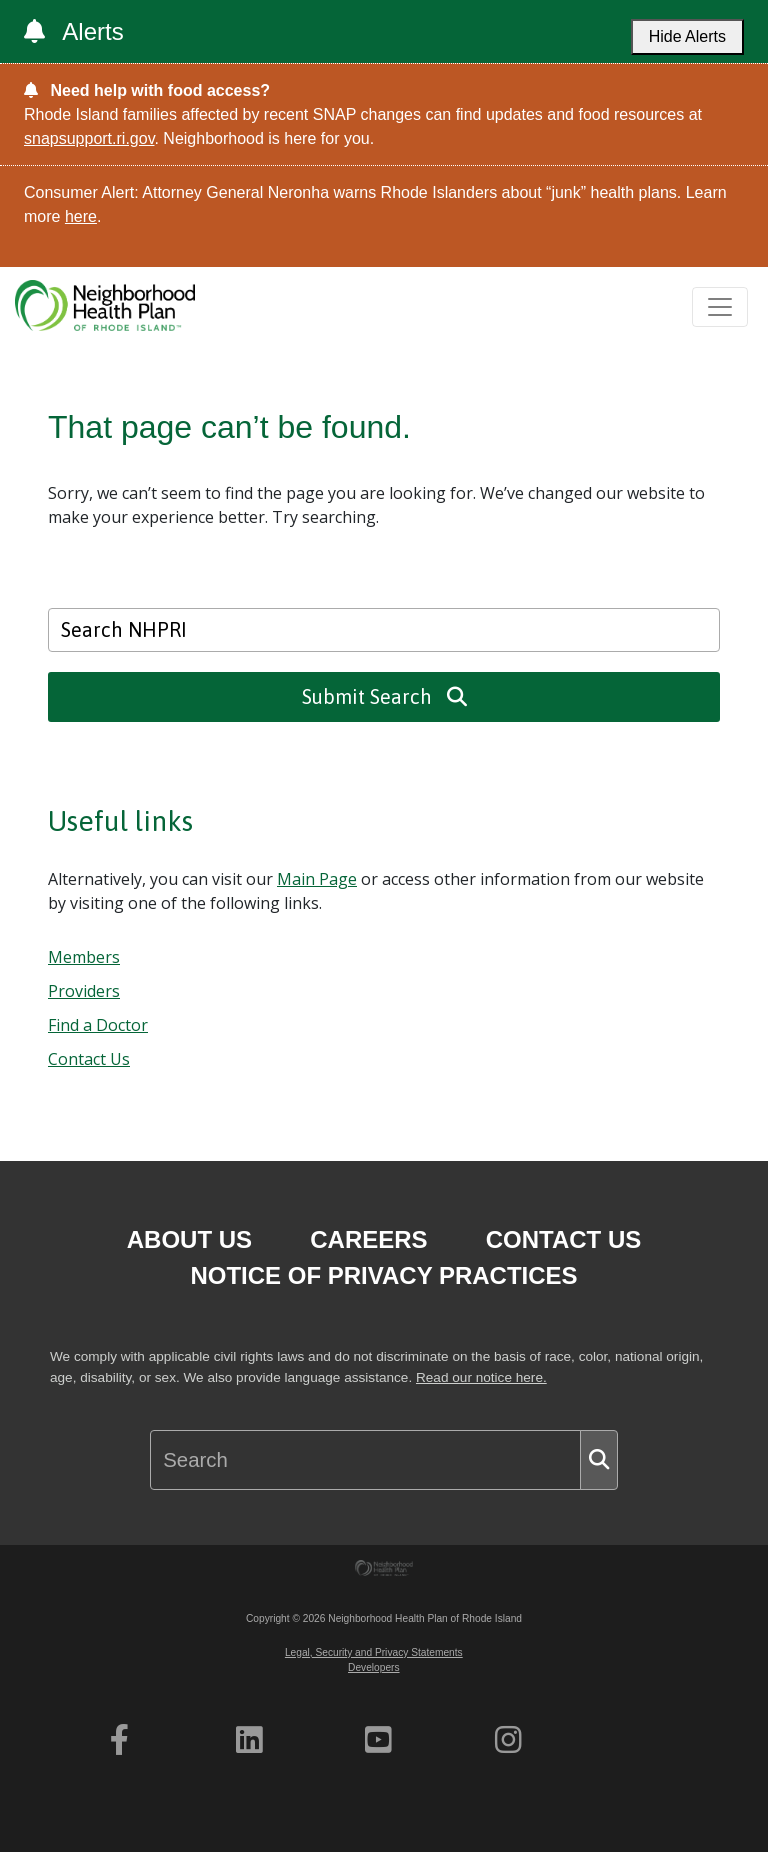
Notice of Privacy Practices (383, 1275)
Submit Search (384, 696)
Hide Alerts (687, 36)
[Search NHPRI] (384, 630)
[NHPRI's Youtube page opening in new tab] (378, 1740)
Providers (84, 991)
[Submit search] (599, 1460)
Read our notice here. (481, 1377)
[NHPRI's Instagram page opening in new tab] (508, 1740)
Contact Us (89, 1059)
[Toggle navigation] (720, 307)
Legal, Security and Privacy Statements (374, 1652)
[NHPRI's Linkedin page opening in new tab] (249, 1740)
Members (84, 957)
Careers (368, 1239)
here (81, 216)
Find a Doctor (98, 1025)
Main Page (317, 879)
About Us (189, 1239)
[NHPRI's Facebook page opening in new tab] (119, 1740)
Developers (374, 1667)
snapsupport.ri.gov (89, 138)
